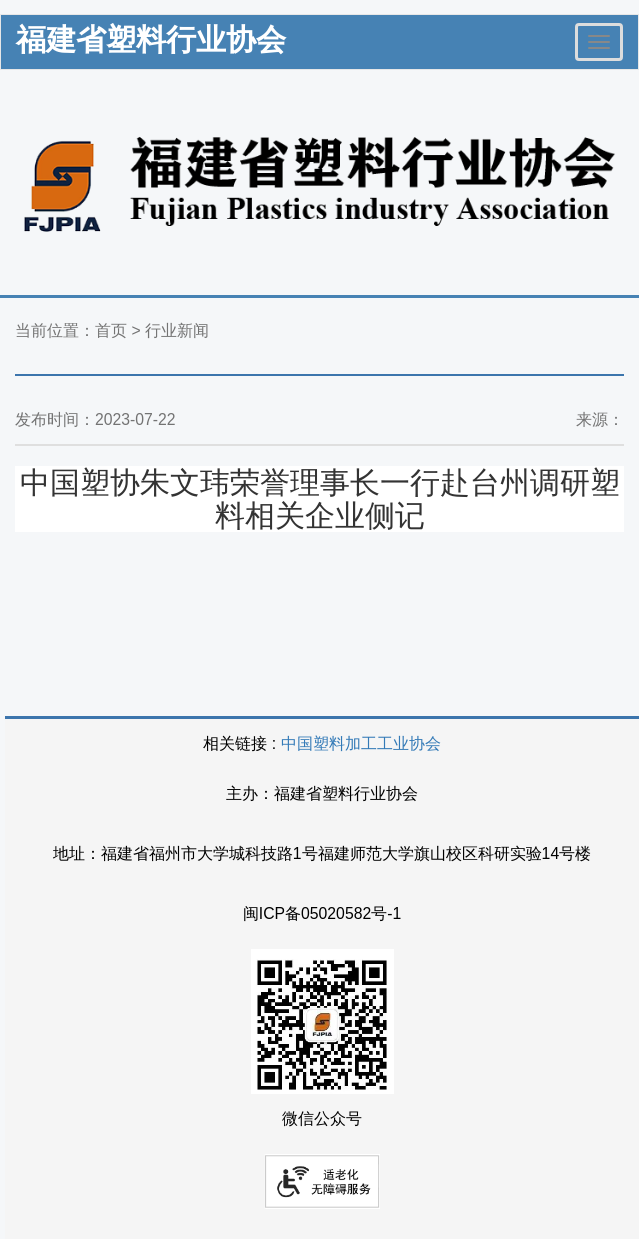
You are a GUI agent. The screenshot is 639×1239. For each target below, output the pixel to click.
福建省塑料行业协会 (151, 39)
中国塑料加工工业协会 (361, 743)
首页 (111, 330)
